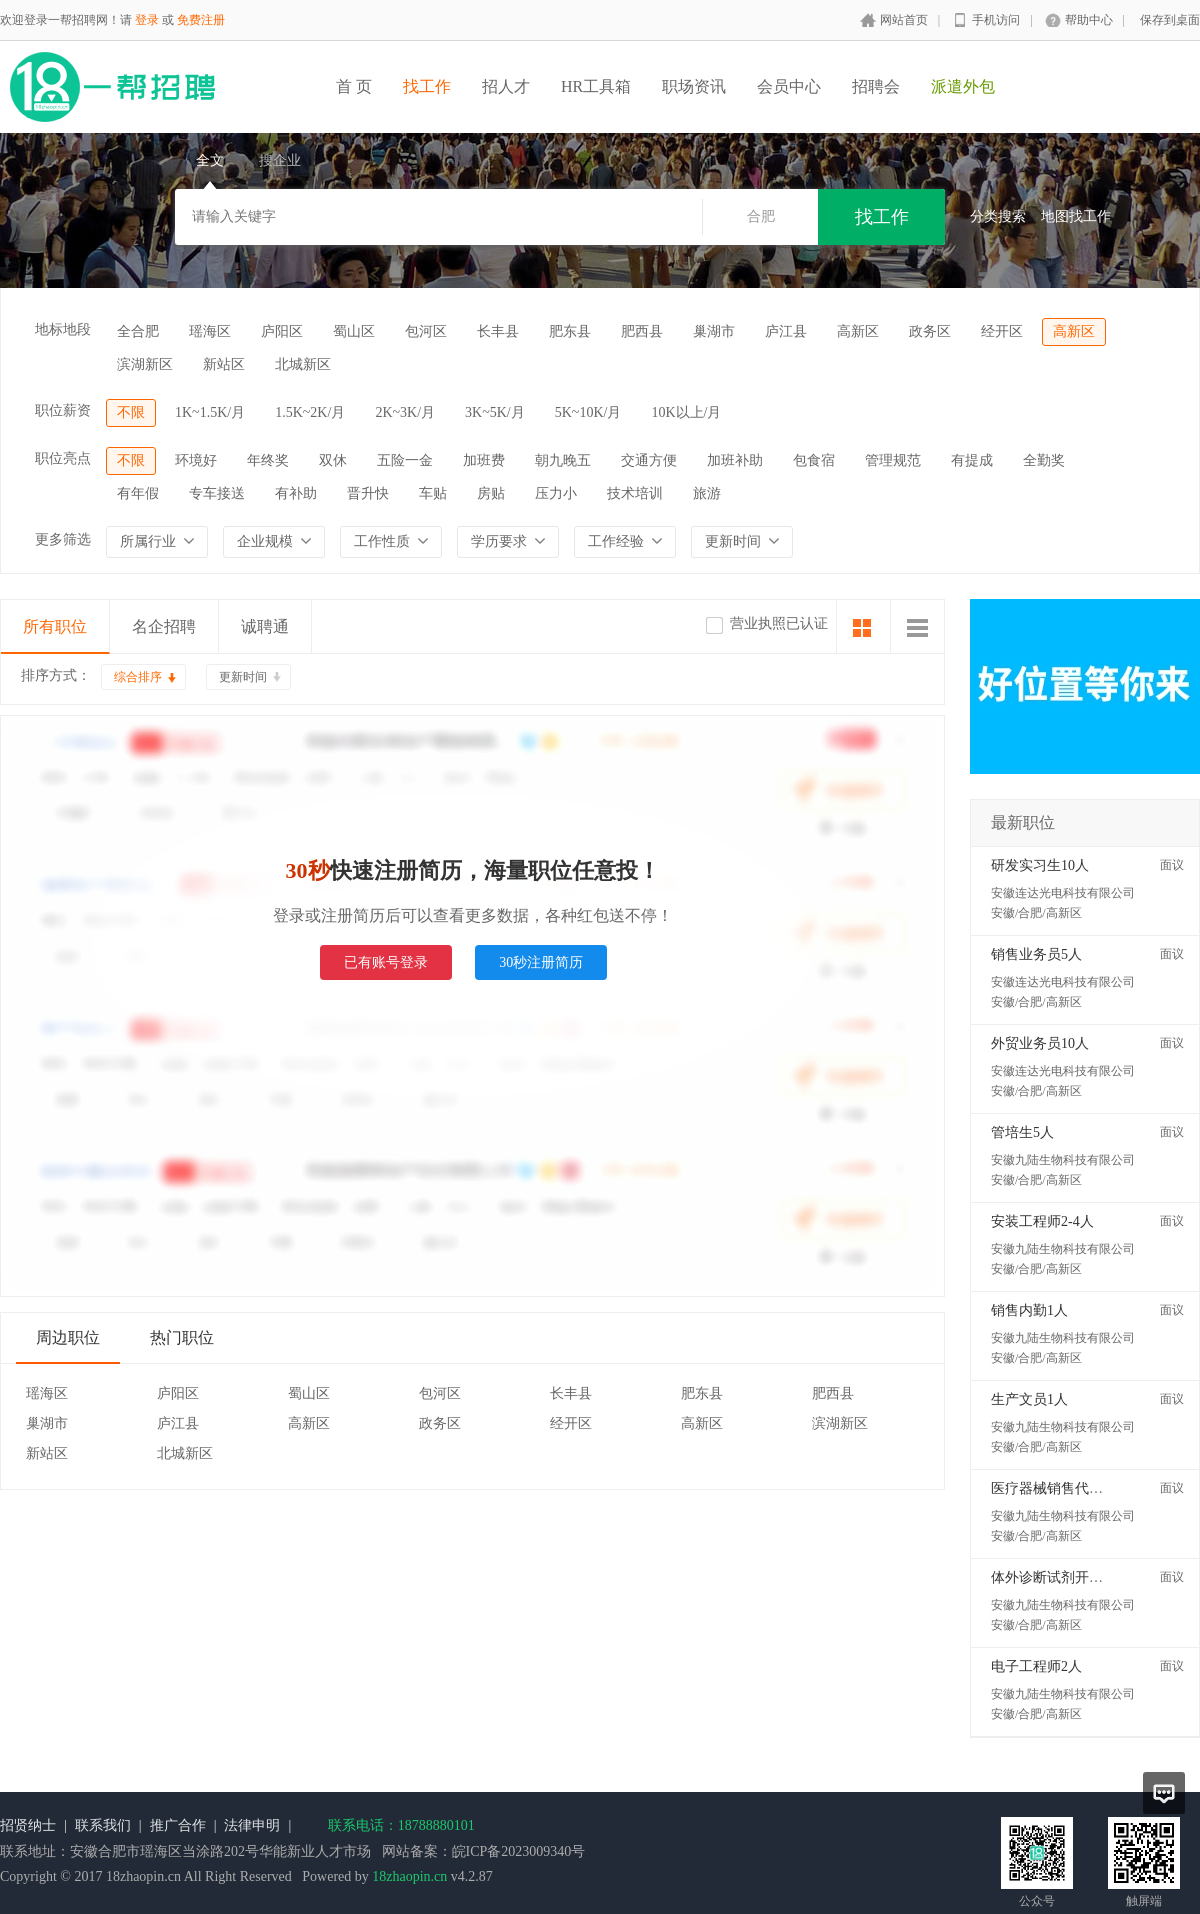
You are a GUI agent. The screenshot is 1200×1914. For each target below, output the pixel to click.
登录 (147, 20)
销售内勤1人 (1029, 1310)
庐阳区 (282, 331)
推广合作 (178, 1825)
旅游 (707, 493)
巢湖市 (714, 331)
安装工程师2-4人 (1042, 1221)
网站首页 (904, 20)
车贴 (433, 493)
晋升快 (368, 493)
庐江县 (786, 331)
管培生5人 (1022, 1132)
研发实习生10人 (1040, 865)
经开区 (1002, 331)
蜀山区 (354, 331)
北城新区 (303, 364)
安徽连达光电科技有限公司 (1063, 893)
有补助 (296, 493)
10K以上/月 (686, 412)
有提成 (972, 460)
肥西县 (642, 331)
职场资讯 (694, 86)
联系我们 (103, 1825)
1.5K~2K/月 (310, 412)
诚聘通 (265, 626)
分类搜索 (998, 216)
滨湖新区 (145, 364)
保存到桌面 (1170, 20)
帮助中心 (1089, 20)
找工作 (427, 86)
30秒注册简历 (541, 962)
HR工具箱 (596, 86)
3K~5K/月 (495, 412)
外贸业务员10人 (1040, 1043)
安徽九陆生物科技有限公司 (1063, 1160)
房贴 (491, 493)
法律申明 (252, 1825)
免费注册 (201, 20)
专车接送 (217, 493)
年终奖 (268, 460)
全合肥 (138, 331)
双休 (333, 460)
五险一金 (405, 460)
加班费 (484, 460)
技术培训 (635, 493)
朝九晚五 (563, 460)
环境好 (196, 460)
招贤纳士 (28, 1825)
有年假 (138, 493)
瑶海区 (210, 331)
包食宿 (814, 460)
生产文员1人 (1029, 1399)
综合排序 (138, 677)
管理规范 (893, 460)
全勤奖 (1044, 460)
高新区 (858, 331)
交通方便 (649, 460)
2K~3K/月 (405, 412)
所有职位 (55, 626)
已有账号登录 (386, 962)
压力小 (556, 493)
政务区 (930, 331)
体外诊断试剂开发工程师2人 (1078, 1577)
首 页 (354, 86)
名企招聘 (164, 626)
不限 (131, 412)
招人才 (506, 86)
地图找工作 (1076, 216)
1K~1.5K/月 (210, 412)
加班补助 (735, 460)
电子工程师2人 (1036, 1666)
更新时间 (243, 677)
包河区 (426, 331)
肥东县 (570, 331)
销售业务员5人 (1036, 954)
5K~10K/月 (588, 412)
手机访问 (996, 20)
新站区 (224, 364)
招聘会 (876, 86)
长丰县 (498, 331)
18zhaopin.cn (409, 1876)
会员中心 (789, 86)
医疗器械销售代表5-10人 (1067, 1488)
